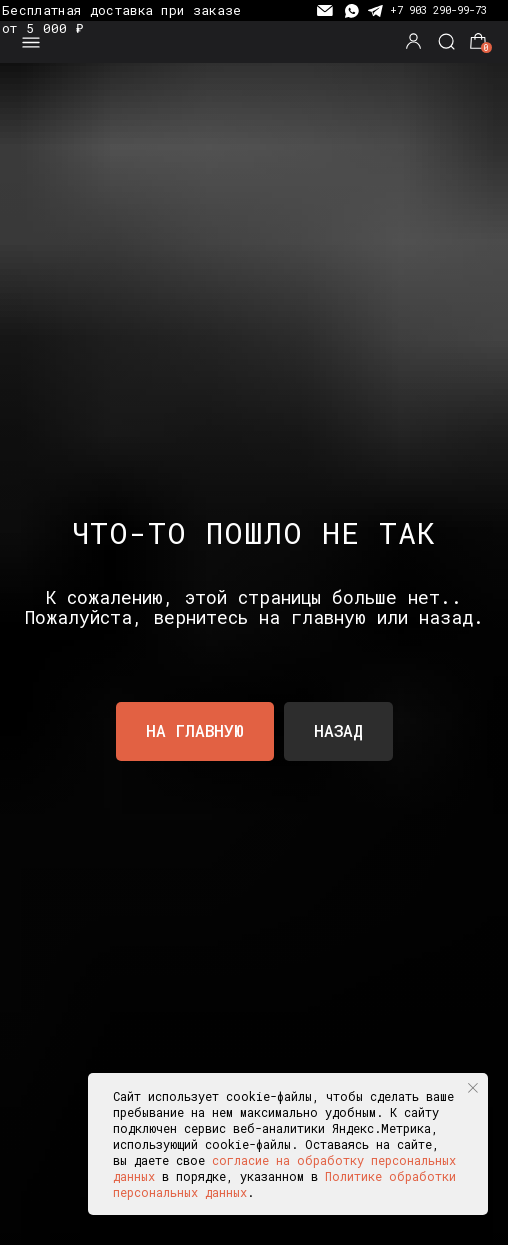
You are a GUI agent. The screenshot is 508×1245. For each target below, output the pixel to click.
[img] (254, 42)
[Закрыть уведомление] (473, 1088)
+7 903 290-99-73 (438, 10)
